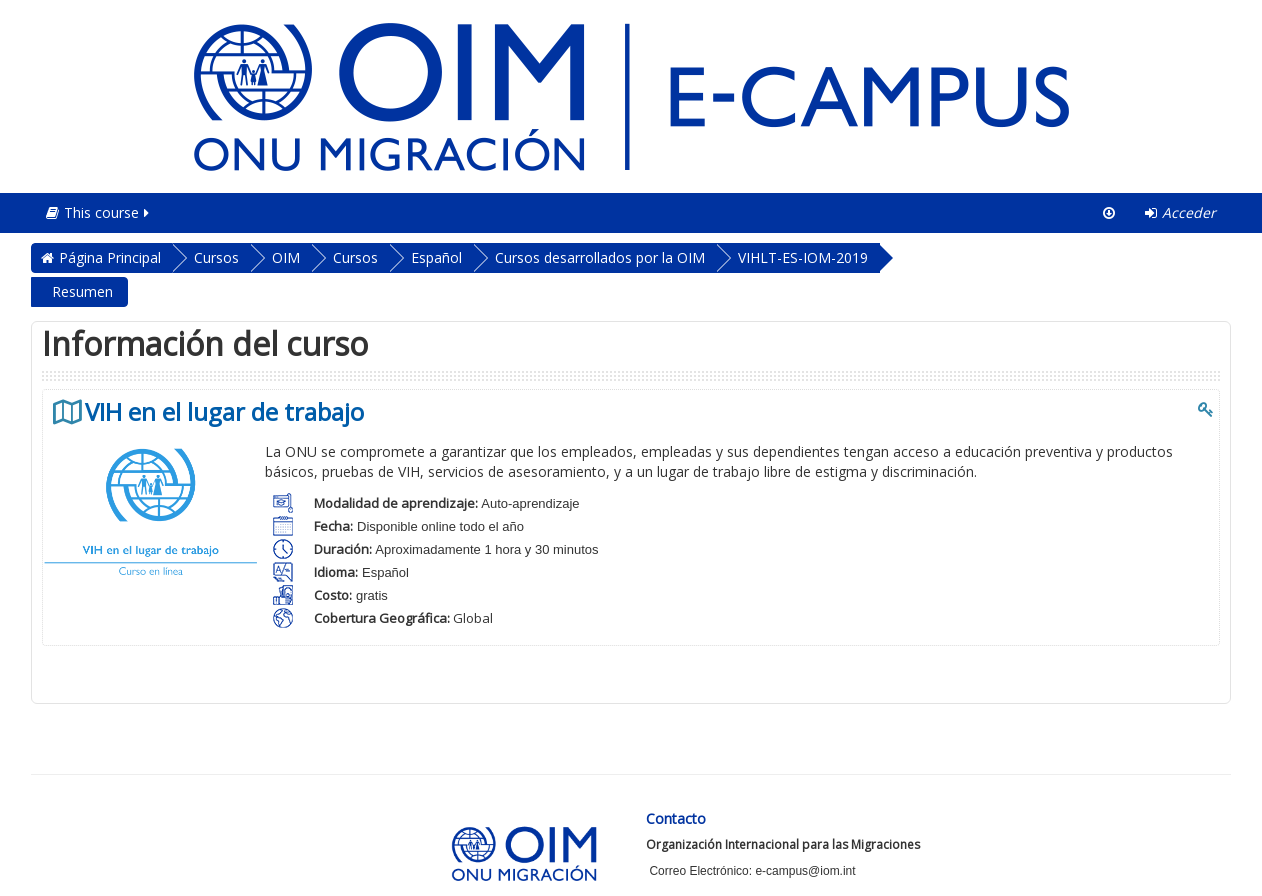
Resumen (82, 291)
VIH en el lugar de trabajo (224, 412)
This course (99, 212)
